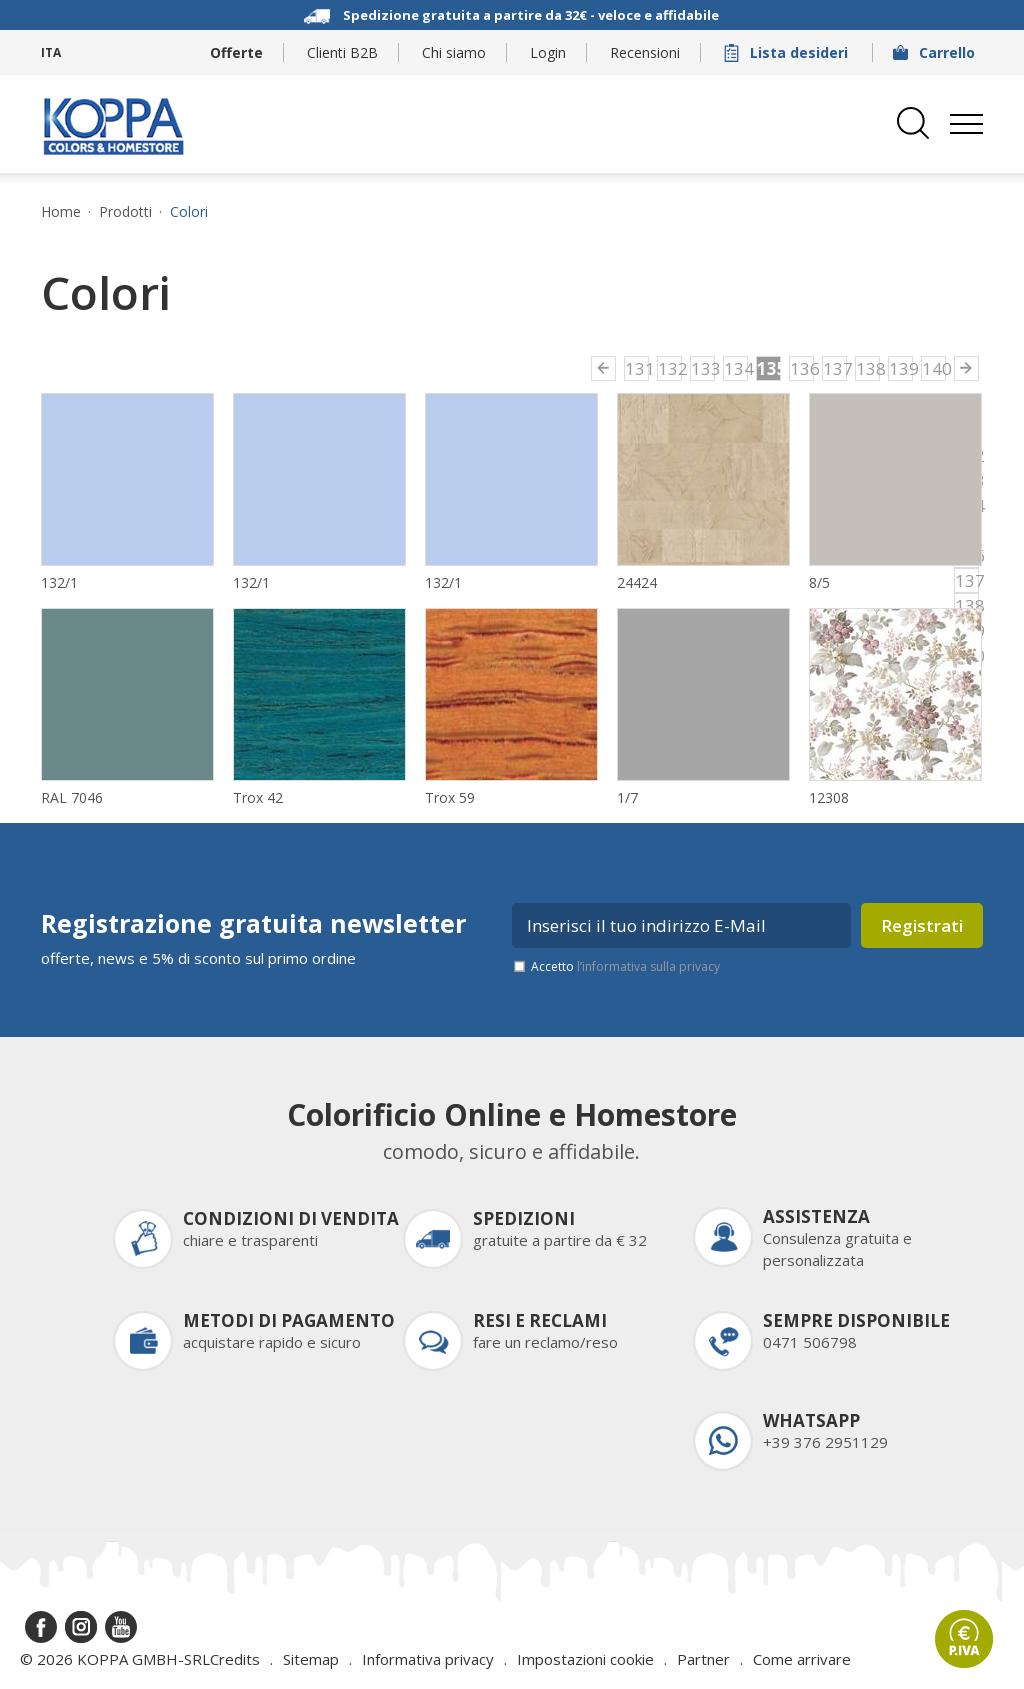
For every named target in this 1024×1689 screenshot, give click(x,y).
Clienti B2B (342, 52)
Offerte (236, 52)
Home (61, 212)
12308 (829, 797)
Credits (235, 1659)
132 (670, 368)
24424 (637, 582)
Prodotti (125, 212)
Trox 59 (450, 797)
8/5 (819, 582)
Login (548, 52)
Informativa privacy (428, 1659)
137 (835, 368)
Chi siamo (454, 52)
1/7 (627, 797)
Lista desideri (788, 52)
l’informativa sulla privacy (648, 966)
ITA (51, 52)
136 (802, 368)
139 (901, 368)
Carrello (936, 52)
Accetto (625, 966)
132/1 (59, 582)
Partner (703, 1659)
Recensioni (645, 52)
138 (868, 368)
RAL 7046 (72, 797)
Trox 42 (258, 797)
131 (637, 368)
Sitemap (311, 1659)
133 (703, 368)
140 (934, 368)
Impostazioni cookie (585, 1659)
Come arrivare (802, 1659)
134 (736, 368)
